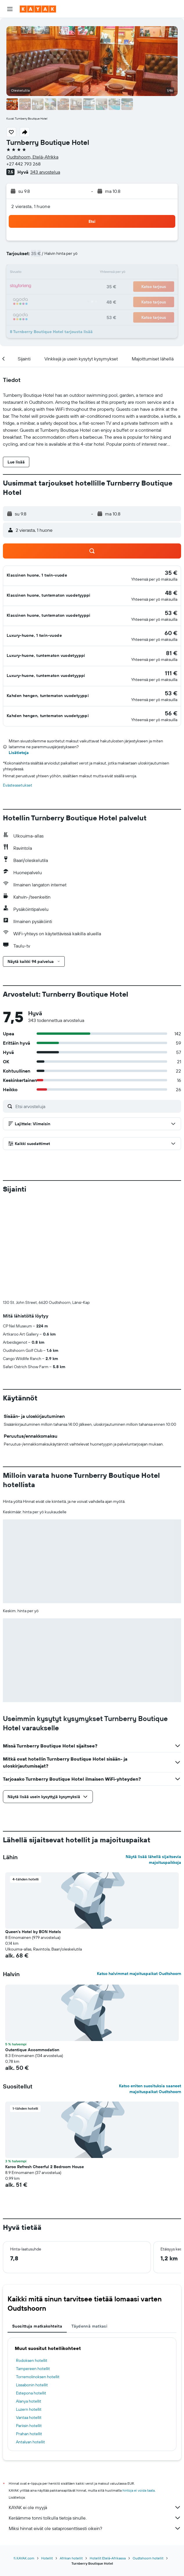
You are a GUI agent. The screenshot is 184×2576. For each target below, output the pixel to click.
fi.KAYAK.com (24, 2461)
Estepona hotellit (31, 2296)
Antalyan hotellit (30, 2345)
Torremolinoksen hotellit (37, 2280)
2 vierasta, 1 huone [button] (30, 206)
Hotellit (47, 2461)
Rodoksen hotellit (31, 2263)
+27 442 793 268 (23, 164)
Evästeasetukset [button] (17, 785)
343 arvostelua (45, 172)
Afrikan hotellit (71, 2461)
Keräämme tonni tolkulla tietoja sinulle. (95, 2421)
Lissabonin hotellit (32, 2288)
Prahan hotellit (29, 2337)
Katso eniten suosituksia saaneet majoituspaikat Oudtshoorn (150, 1992)
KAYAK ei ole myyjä (95, 2410)
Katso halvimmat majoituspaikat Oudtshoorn (139, 1877)
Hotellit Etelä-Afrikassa (108, 2461)
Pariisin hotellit (29, 2329)
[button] (9, 9)
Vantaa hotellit (29, 2320)
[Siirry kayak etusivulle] (38, 9)
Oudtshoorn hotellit (148, 2461)
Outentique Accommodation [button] (32, 1953)
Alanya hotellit (28, 2304)
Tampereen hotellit (33, 2272)
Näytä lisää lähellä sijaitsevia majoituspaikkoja (153, 1762)
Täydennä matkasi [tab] (89, 2229)
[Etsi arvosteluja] (97, 1106)
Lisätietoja (19, 752)
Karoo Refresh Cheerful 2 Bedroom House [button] (44, 2070)
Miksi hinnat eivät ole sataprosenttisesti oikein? (95, 2431)
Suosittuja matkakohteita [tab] (37, 2229)
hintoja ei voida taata (138, 2394)
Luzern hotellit (29, 2312)
